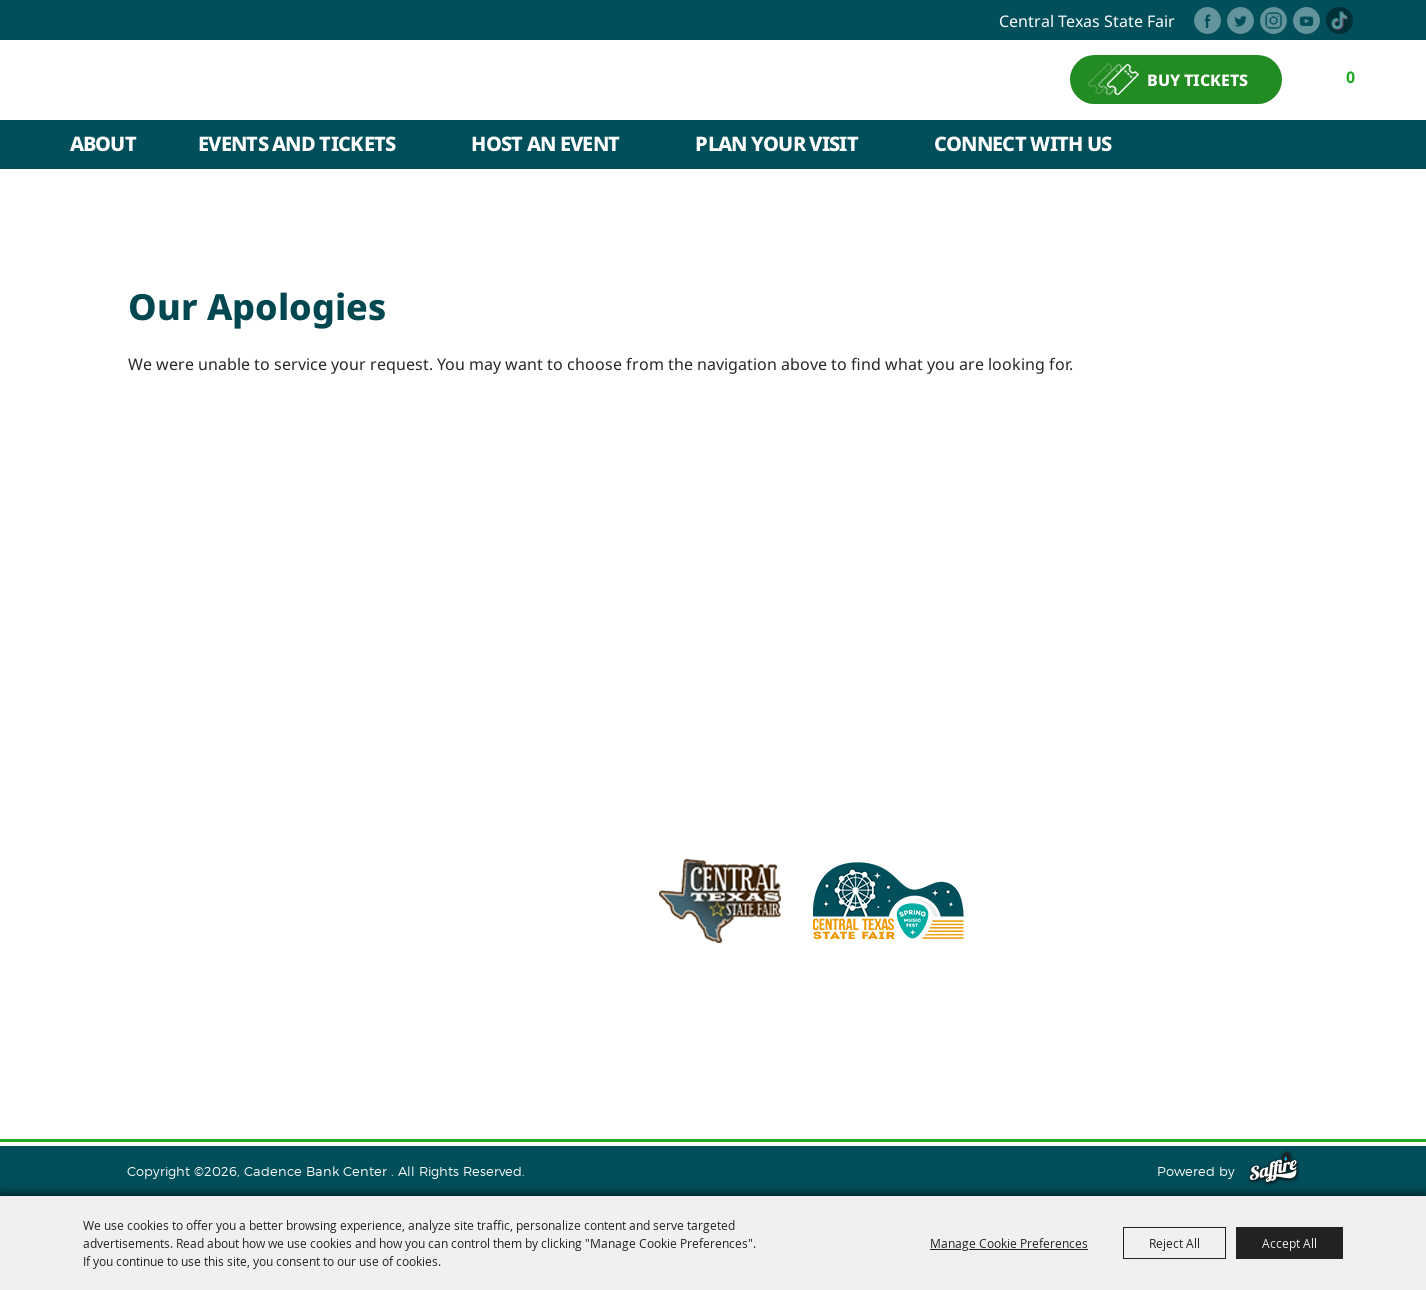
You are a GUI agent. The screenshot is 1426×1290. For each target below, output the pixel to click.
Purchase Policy (1216, 1053)
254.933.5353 (977, 1003)
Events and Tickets (296, 143)
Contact (837, 1053)
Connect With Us (1023, 143)
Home (172, 1053)
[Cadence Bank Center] (285, 79)
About (103, 143)
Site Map (915, 1053)
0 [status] (1350, 77)
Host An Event (545, 143)
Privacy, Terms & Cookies (1051, 1053)
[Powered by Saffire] (1273, 1171)
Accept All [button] (1289, 1243)
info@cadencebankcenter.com (795, 1003)
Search (1346, 145)
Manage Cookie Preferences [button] (1009, 1243)
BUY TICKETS (1197, 80)
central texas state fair (1087, 21)
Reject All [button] (1174, 1243)
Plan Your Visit (776, 143)
